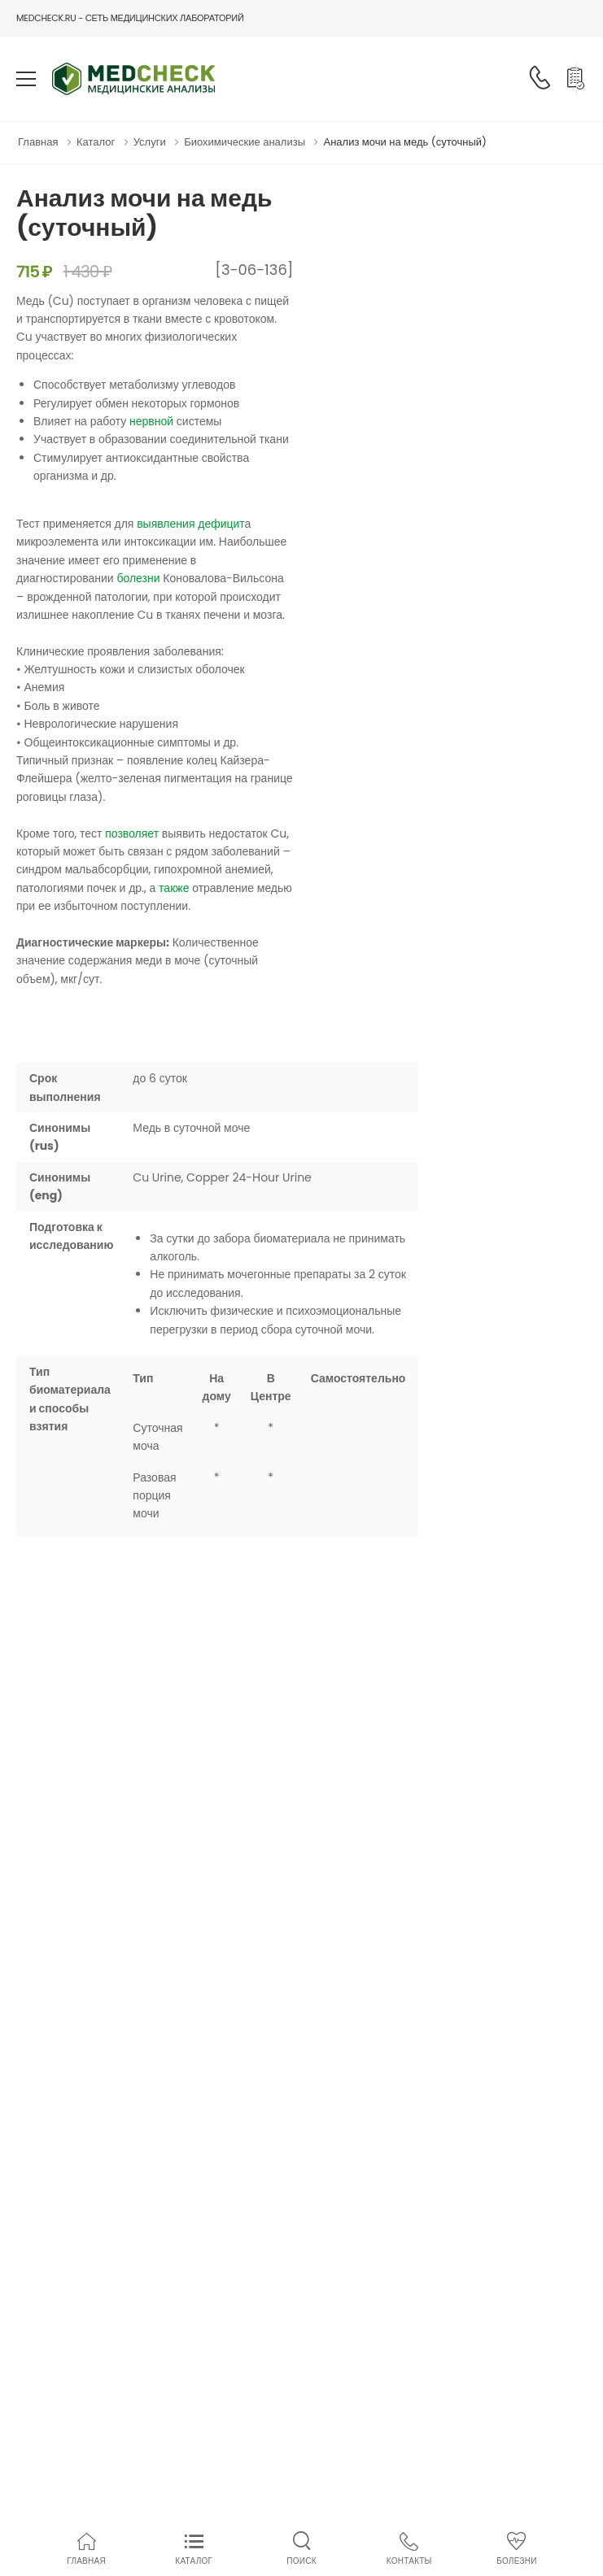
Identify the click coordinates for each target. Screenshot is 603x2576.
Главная (38, 142)
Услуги (149, 142)
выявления (165, 524)
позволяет (132, 833)
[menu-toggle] (26, 79)
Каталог (95, 142)
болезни (137, 578)
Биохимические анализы (244, 142)
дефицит (221, 524)
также (174, 888)
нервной (151, 421)
